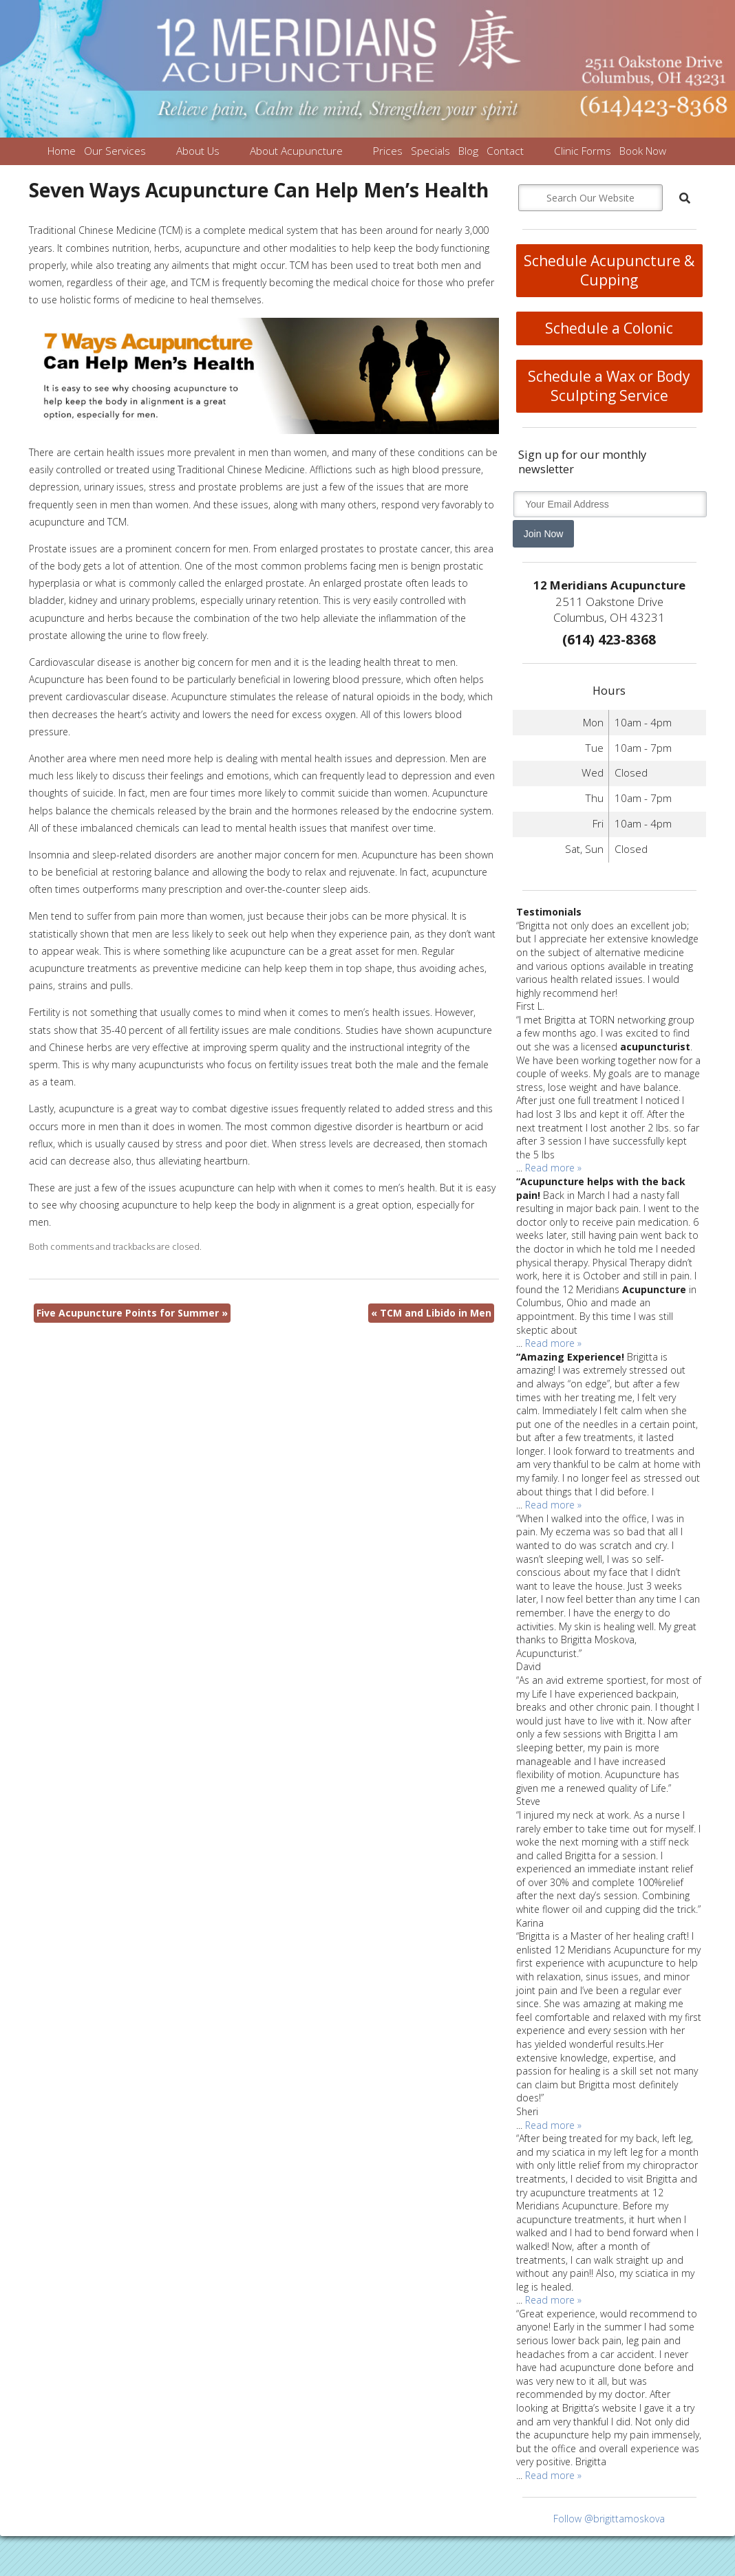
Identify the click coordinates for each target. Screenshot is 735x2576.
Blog (468, 151)
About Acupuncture (296, 151)
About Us (198, 151)
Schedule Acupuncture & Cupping (609, 270)
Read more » (553, 1167)
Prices (388, 151)
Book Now (642, 151)
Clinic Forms (582, 151)
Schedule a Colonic (609, 328)
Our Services (115, 151)
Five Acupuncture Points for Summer (132, 1312)
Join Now (544, 533)
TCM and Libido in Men (431, 1312)
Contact (505, 151)
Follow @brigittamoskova (609, 2518)
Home (61, 151)
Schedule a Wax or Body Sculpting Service (609, 386)
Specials (430, 151)
